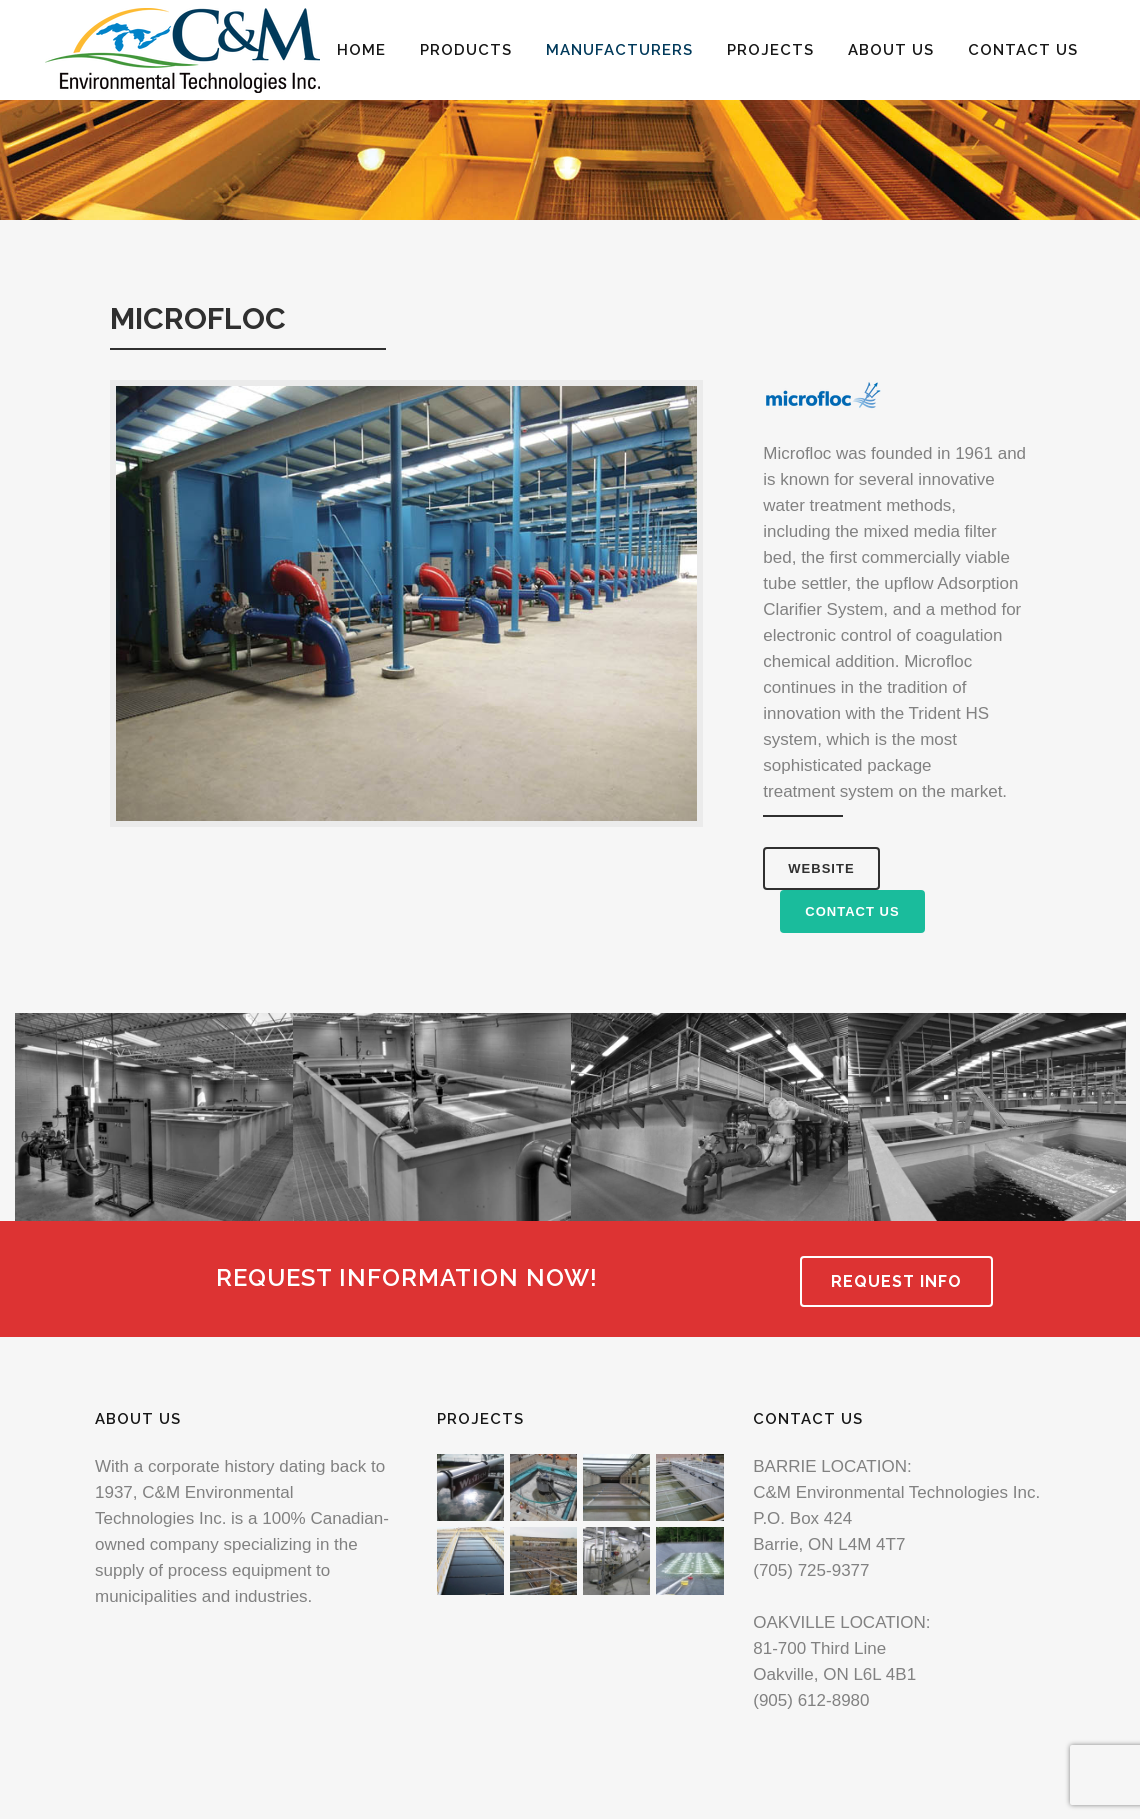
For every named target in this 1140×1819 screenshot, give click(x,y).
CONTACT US (852, 911)
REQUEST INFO (896, 1281)
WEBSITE (821, 868)
